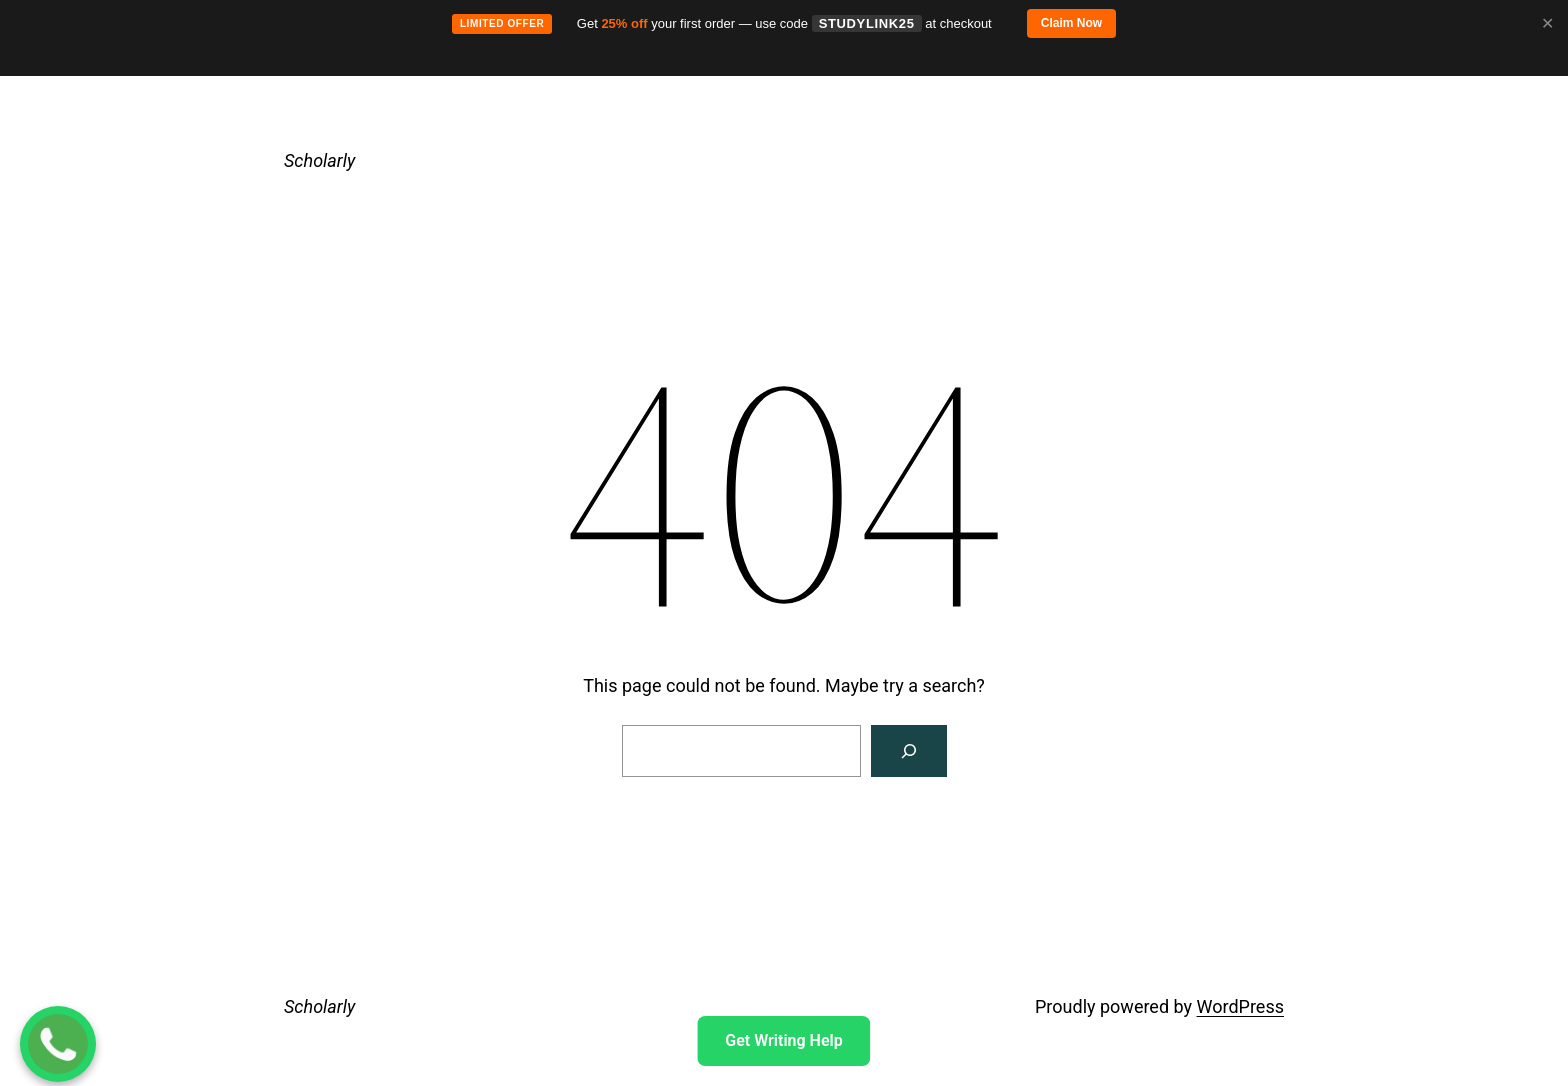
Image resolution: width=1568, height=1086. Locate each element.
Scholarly (319, 160)
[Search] (909, 751)
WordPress (1240, 1006)
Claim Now (1071, 23)
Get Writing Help (783, 1040)
